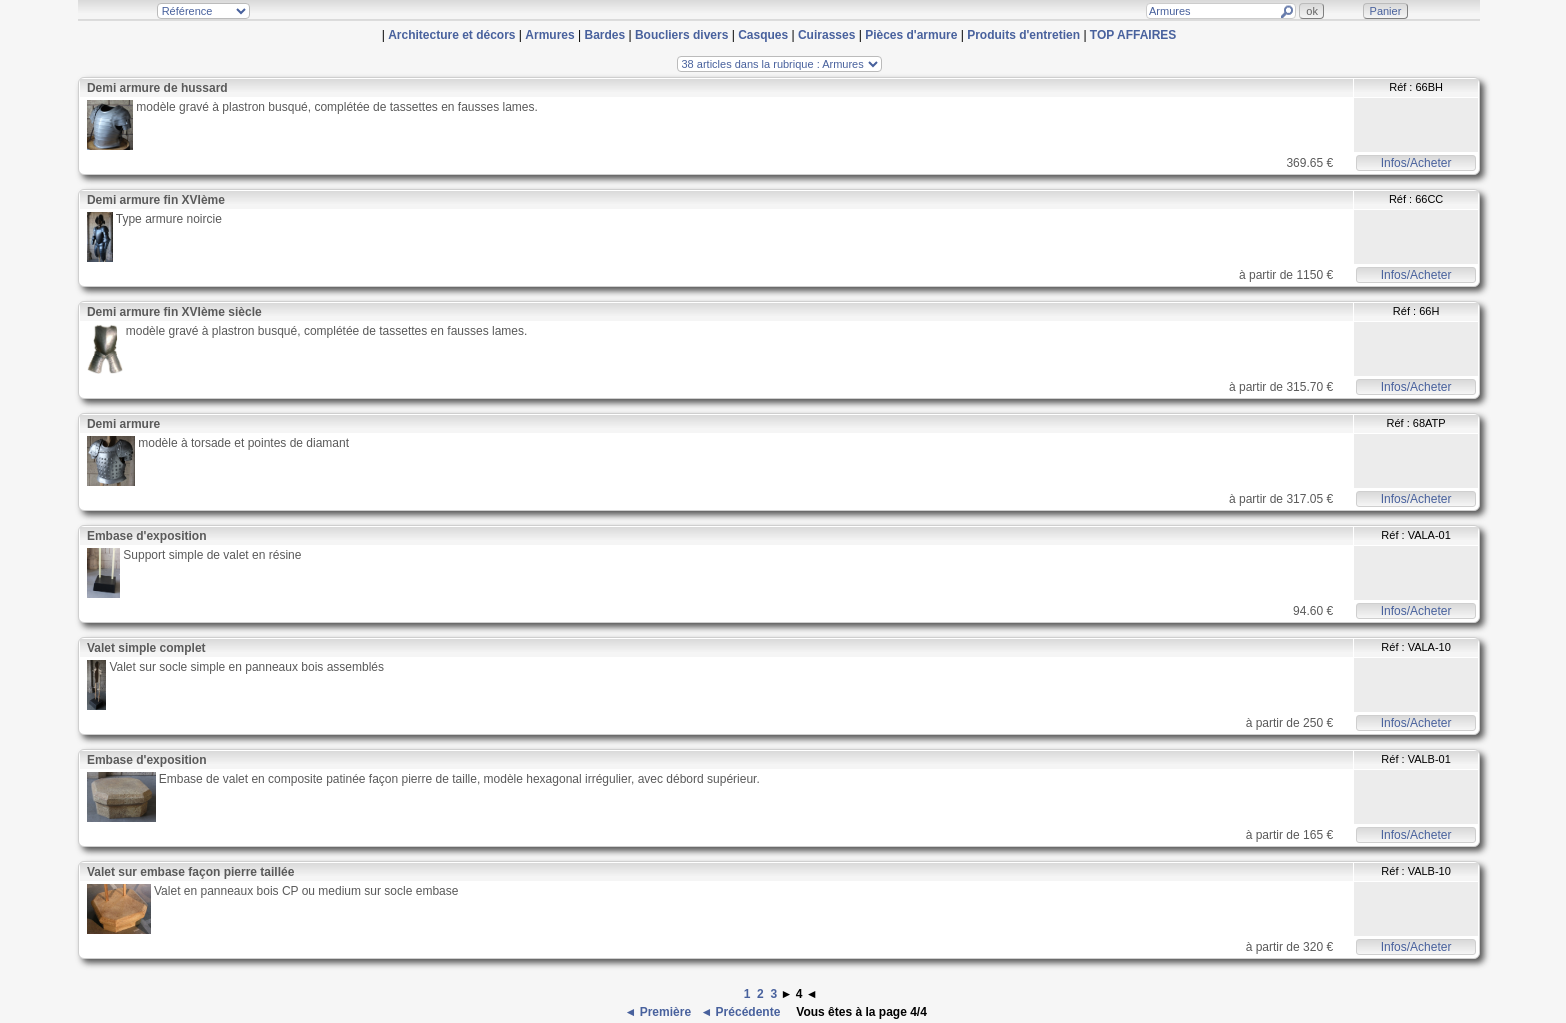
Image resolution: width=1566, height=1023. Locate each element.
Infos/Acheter (1416, 163)
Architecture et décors (451, 35)
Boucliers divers (681, 35)
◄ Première (659, 1012)
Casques (763, 35)
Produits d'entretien (1023, 35)
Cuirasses (826, 35)
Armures (549, 35)
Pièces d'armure (911, 35)
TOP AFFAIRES (1133, 35)
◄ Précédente (741, 1012)
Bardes (604, 35)
